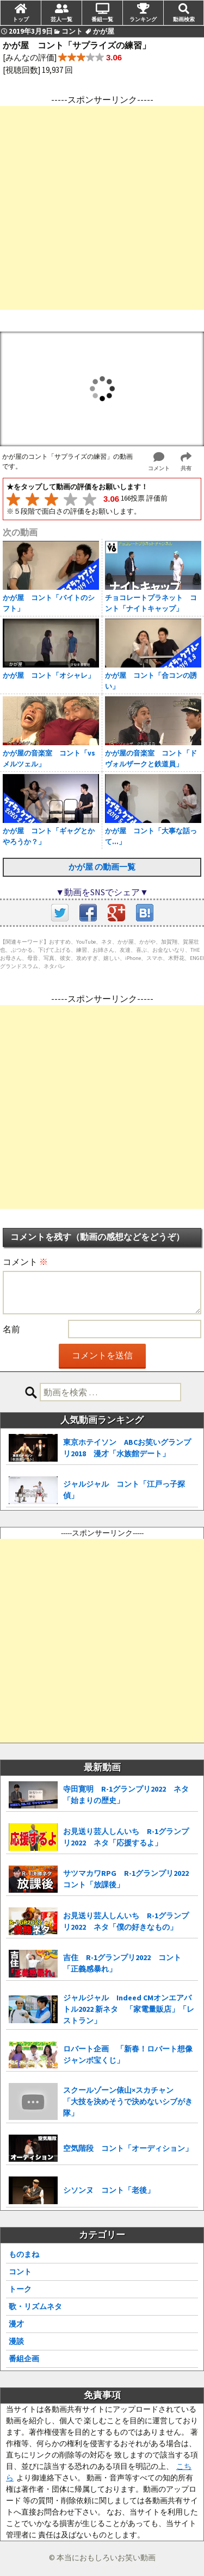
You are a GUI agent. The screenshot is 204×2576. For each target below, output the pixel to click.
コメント (25, 1261)
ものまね (24, 2254)
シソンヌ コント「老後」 (108, 2190)
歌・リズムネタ (35, 2306)
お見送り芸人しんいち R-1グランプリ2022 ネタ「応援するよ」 (126, 1837)
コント (20, 2271)
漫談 (16, 2341)
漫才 (16, 2324)
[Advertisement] (102, 208)
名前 (11, 1329)
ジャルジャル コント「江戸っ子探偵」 (124, 1489)
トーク (20, 2289)
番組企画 (24, 2358)
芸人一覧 (61, 19)
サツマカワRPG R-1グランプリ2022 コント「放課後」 (129, 1878)
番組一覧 (102, 19)
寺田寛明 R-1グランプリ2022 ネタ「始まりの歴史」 (126, 1794)
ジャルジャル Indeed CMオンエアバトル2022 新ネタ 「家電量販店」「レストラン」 (128, 2009)
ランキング (143, 19)
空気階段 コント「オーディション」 (128, 2148)
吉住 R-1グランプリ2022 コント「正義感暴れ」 (122, 1963)
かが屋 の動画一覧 (102, 867)
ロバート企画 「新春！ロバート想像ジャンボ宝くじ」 (128, 2054)
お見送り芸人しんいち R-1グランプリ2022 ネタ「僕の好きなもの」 (126, 1921)
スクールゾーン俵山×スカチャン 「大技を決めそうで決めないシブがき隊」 (128, 2101)
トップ (21, 19)
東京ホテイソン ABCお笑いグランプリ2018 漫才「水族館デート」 (127, 1447)
